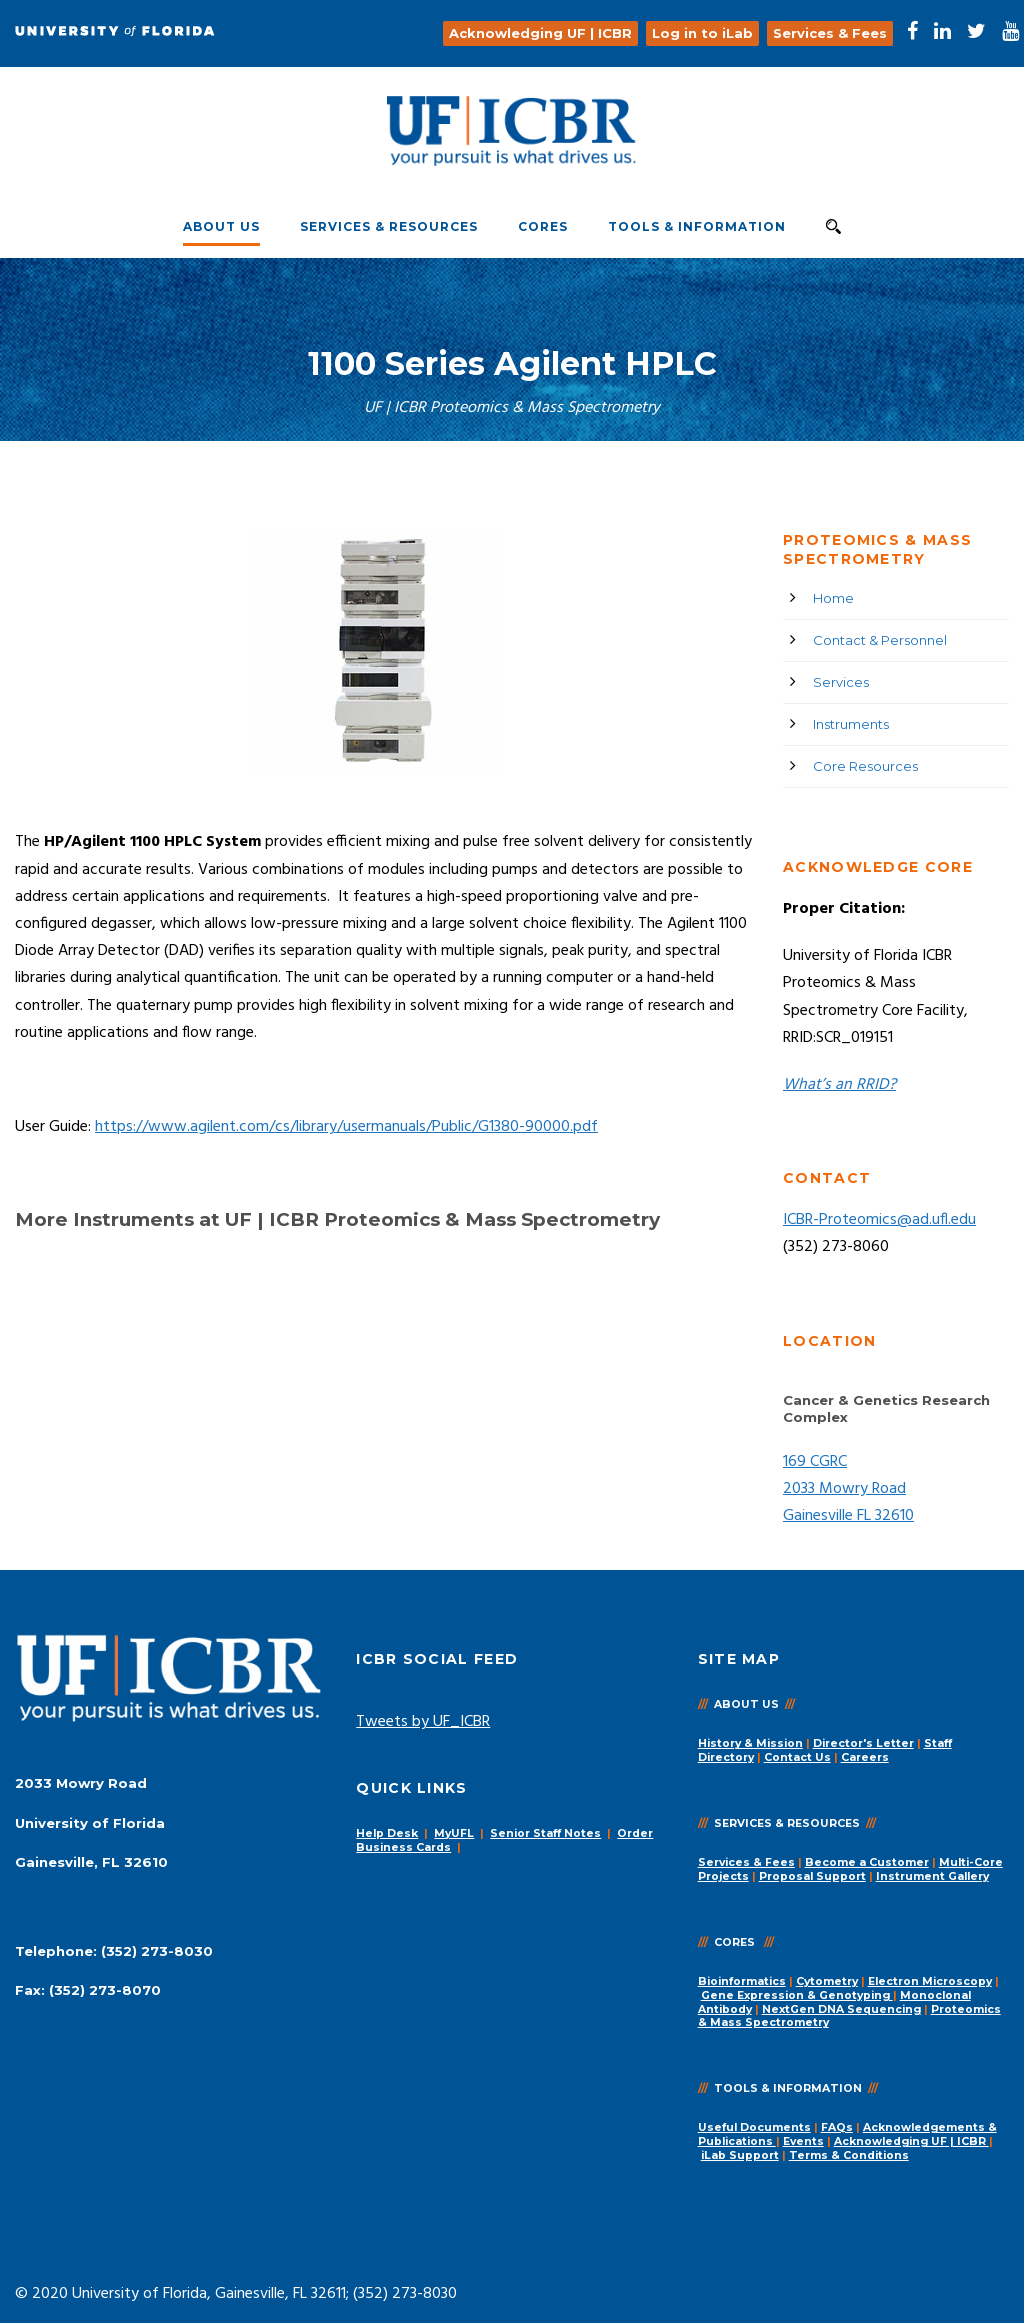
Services (841, 682)
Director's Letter (863, 1743)
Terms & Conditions (849, 2155)
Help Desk (387, 1833)
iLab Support (740, 2155)
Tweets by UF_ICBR (423, 1722)
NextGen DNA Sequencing (841, 2009)
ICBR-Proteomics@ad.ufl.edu (879, 1220)
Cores (543, 226)
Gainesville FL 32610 (848, 1516)
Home (833, 598)
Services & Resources (389, 226)
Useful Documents (754, 2127)
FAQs (837, 2127)
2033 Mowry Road (844, 1489)
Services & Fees (746, 1862)
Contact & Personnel (880, 640)
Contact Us (797, 1757)
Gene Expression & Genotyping (797, 1995)
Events (803, 2141)
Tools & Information (697, 226)
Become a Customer (867, 1862)
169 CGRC (815, 1462)
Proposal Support (812, 1876)
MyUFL (454, 1833)
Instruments (851, 724)
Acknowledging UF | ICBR (911, 2141)
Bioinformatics (742, 1981)
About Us (221, 226)
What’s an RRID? (839, 1085)
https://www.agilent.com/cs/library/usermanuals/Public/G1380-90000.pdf (346, 1127)
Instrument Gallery (932, 1876)
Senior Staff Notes (545, 1833)
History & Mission (750, 1743)
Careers (865, 1757)
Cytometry (827, 1981)
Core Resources (865, 766)
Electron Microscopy (930, 1981)
